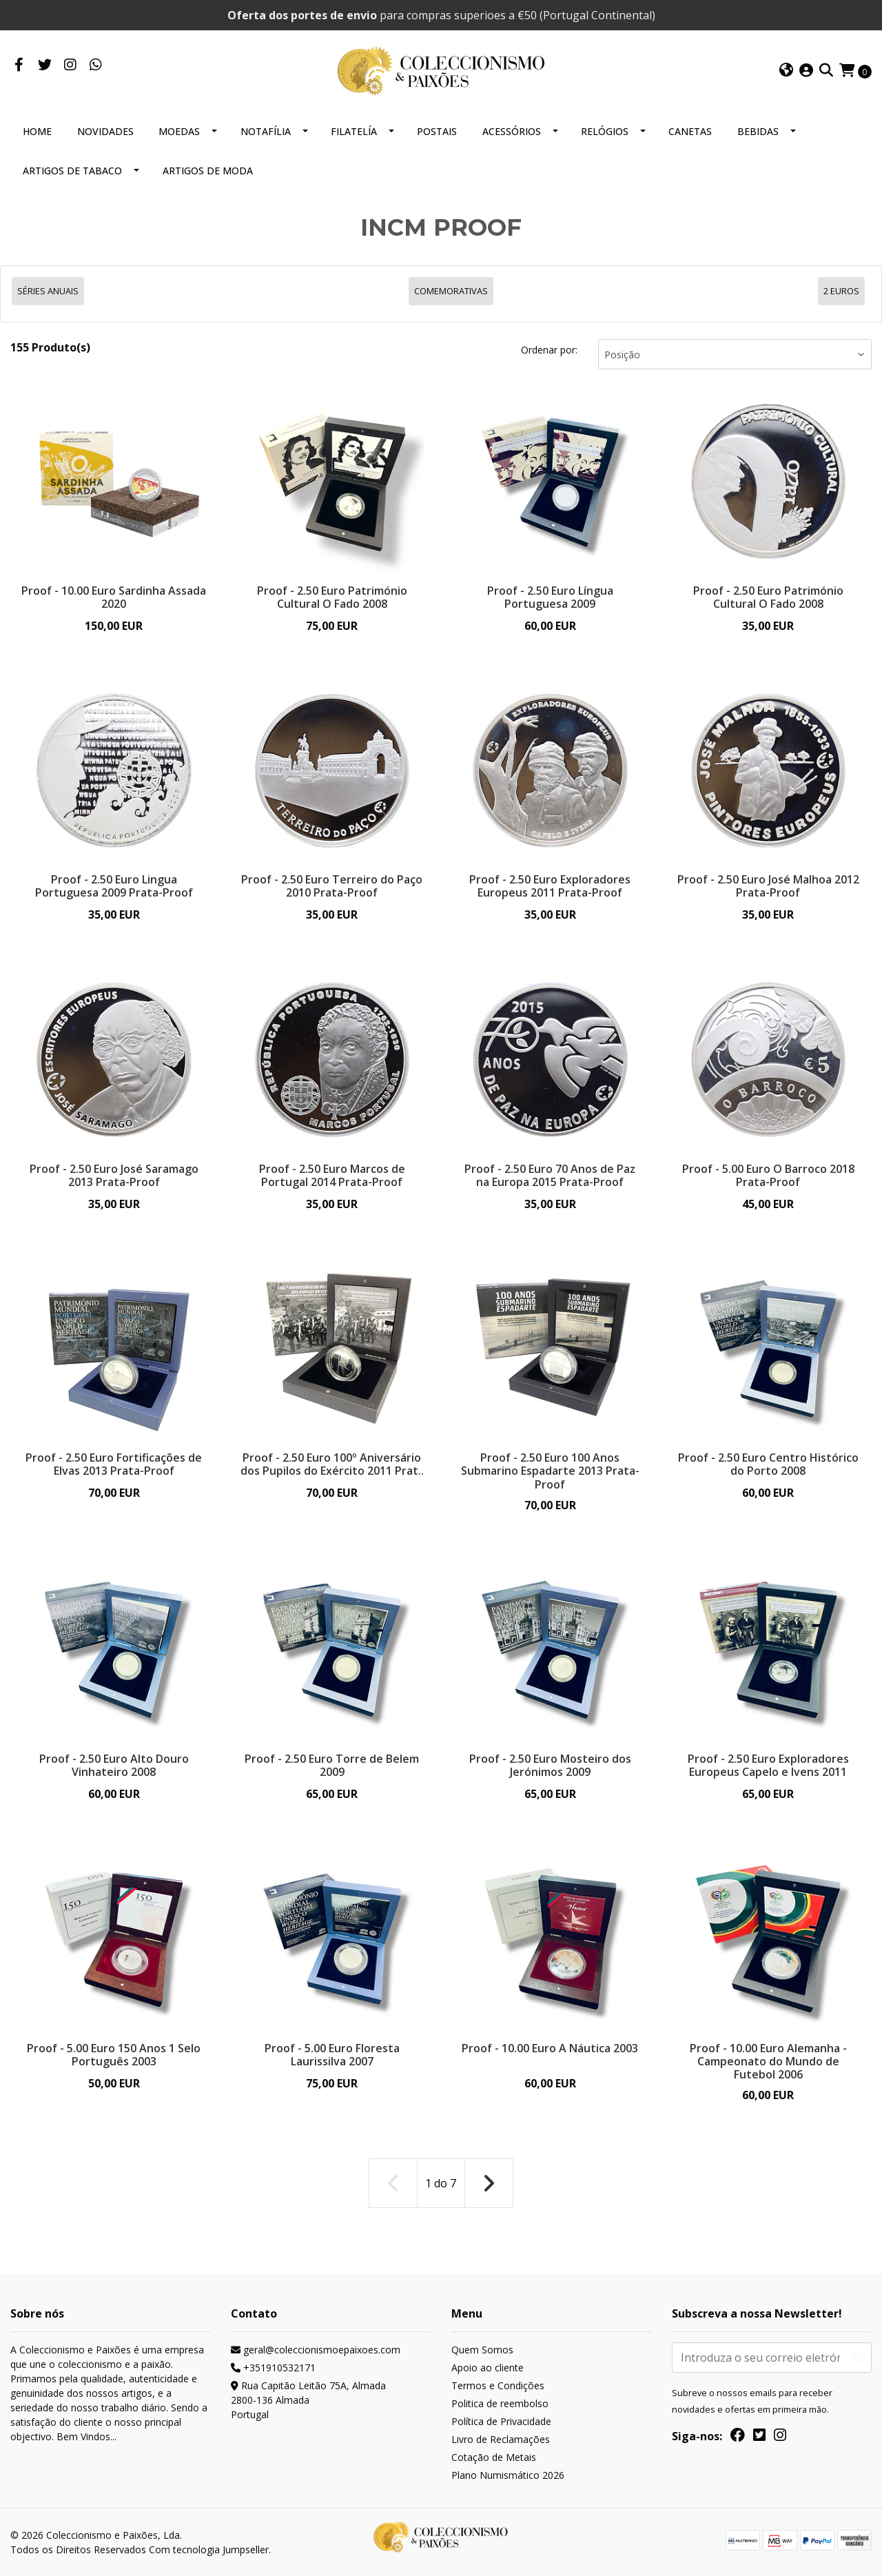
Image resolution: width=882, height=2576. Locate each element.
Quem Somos (482, 2349)
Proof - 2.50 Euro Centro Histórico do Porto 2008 (768, 1464)
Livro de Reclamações (500, 2439)
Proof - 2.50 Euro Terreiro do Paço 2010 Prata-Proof (331, 886)
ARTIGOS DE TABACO (72, 170)
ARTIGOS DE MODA (208, 170)
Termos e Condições (497, 2385)
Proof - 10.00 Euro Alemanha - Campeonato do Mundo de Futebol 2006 (768, 2061)
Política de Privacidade (501, 2421)
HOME (37, 131)
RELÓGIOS (604, 131)
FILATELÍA (354, 131)
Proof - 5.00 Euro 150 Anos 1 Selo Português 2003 (114, 2055)
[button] (786, 71)
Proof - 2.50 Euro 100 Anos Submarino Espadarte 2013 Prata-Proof (550, 1470)
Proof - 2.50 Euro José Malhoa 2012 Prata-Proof (768, 886)
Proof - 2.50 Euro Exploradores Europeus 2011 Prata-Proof (549, 886)
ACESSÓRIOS (511, 131)
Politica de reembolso (499, 2403)
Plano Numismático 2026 (507, 2475)
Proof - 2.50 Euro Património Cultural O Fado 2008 (332, 597)
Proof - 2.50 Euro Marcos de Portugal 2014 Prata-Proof (332, 1175)
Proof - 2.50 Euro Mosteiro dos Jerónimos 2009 (550, 1765)
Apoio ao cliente (487, 2367)
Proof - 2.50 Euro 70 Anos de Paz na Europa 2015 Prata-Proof (549, 1175)
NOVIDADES (105, 131)
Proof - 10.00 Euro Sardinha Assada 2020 (113, 597)
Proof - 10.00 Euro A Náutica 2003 (550, 2048)
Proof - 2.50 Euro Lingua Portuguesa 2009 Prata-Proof (114, 886)
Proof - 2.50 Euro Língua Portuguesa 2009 (550, 597)
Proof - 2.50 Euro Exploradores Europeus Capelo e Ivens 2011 (768, 1765)
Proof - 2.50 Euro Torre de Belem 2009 (332, 1765)
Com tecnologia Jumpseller (209, 2549)
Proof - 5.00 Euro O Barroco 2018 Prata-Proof (768, 1175)
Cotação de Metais (493, 2457)
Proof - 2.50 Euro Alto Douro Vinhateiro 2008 (114, 1765)
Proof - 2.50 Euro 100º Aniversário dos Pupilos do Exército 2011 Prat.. (332, 1464)
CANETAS (690, 131)
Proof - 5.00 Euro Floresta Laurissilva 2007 (332, 2055)
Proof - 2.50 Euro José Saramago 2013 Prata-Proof (114, 1175)
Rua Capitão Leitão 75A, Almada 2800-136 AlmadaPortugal (308, 2400)
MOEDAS (179, 131)
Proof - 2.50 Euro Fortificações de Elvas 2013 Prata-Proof (113, 1464)
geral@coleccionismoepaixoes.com (315, 2349)
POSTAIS (437, 131)
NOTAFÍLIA (265, 131)
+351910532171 (273, 2367)
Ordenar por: (549, 349)
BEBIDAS (758, 131)
